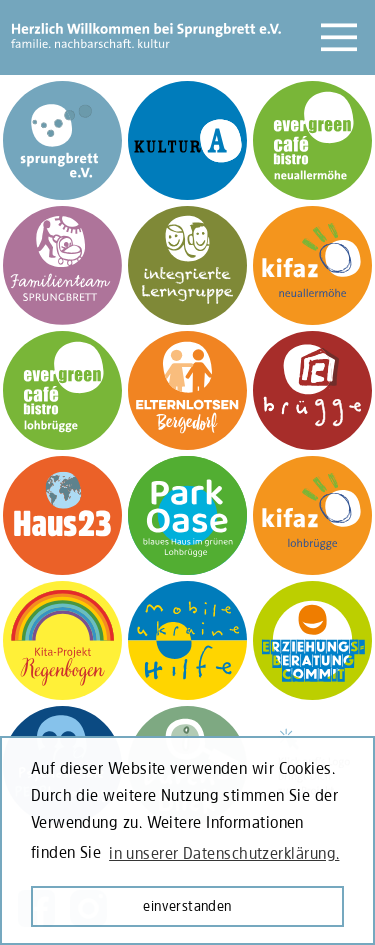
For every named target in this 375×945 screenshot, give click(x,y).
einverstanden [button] (187, 905)
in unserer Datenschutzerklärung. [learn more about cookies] (224, 852)
